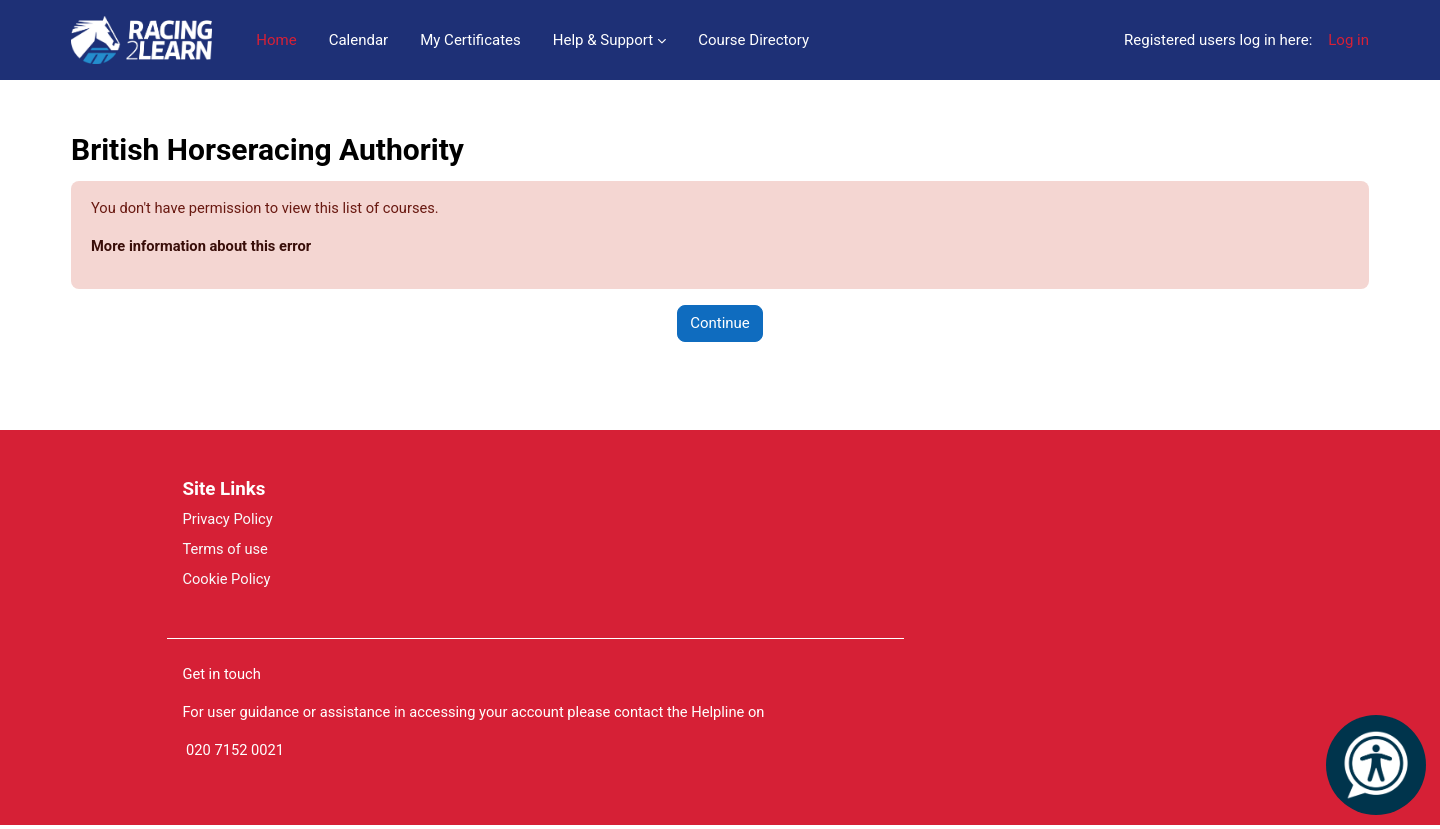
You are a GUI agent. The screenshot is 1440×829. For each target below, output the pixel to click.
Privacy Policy (228, 520)
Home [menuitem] (276, 40)
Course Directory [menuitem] (753, 40)
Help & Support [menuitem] (603, 40)
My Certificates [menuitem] (470, 40)
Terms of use (225, 551)
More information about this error (203, 247)
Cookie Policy (227, 581)
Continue (720, 324)
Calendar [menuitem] (359, 40)
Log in (1348, 40)
